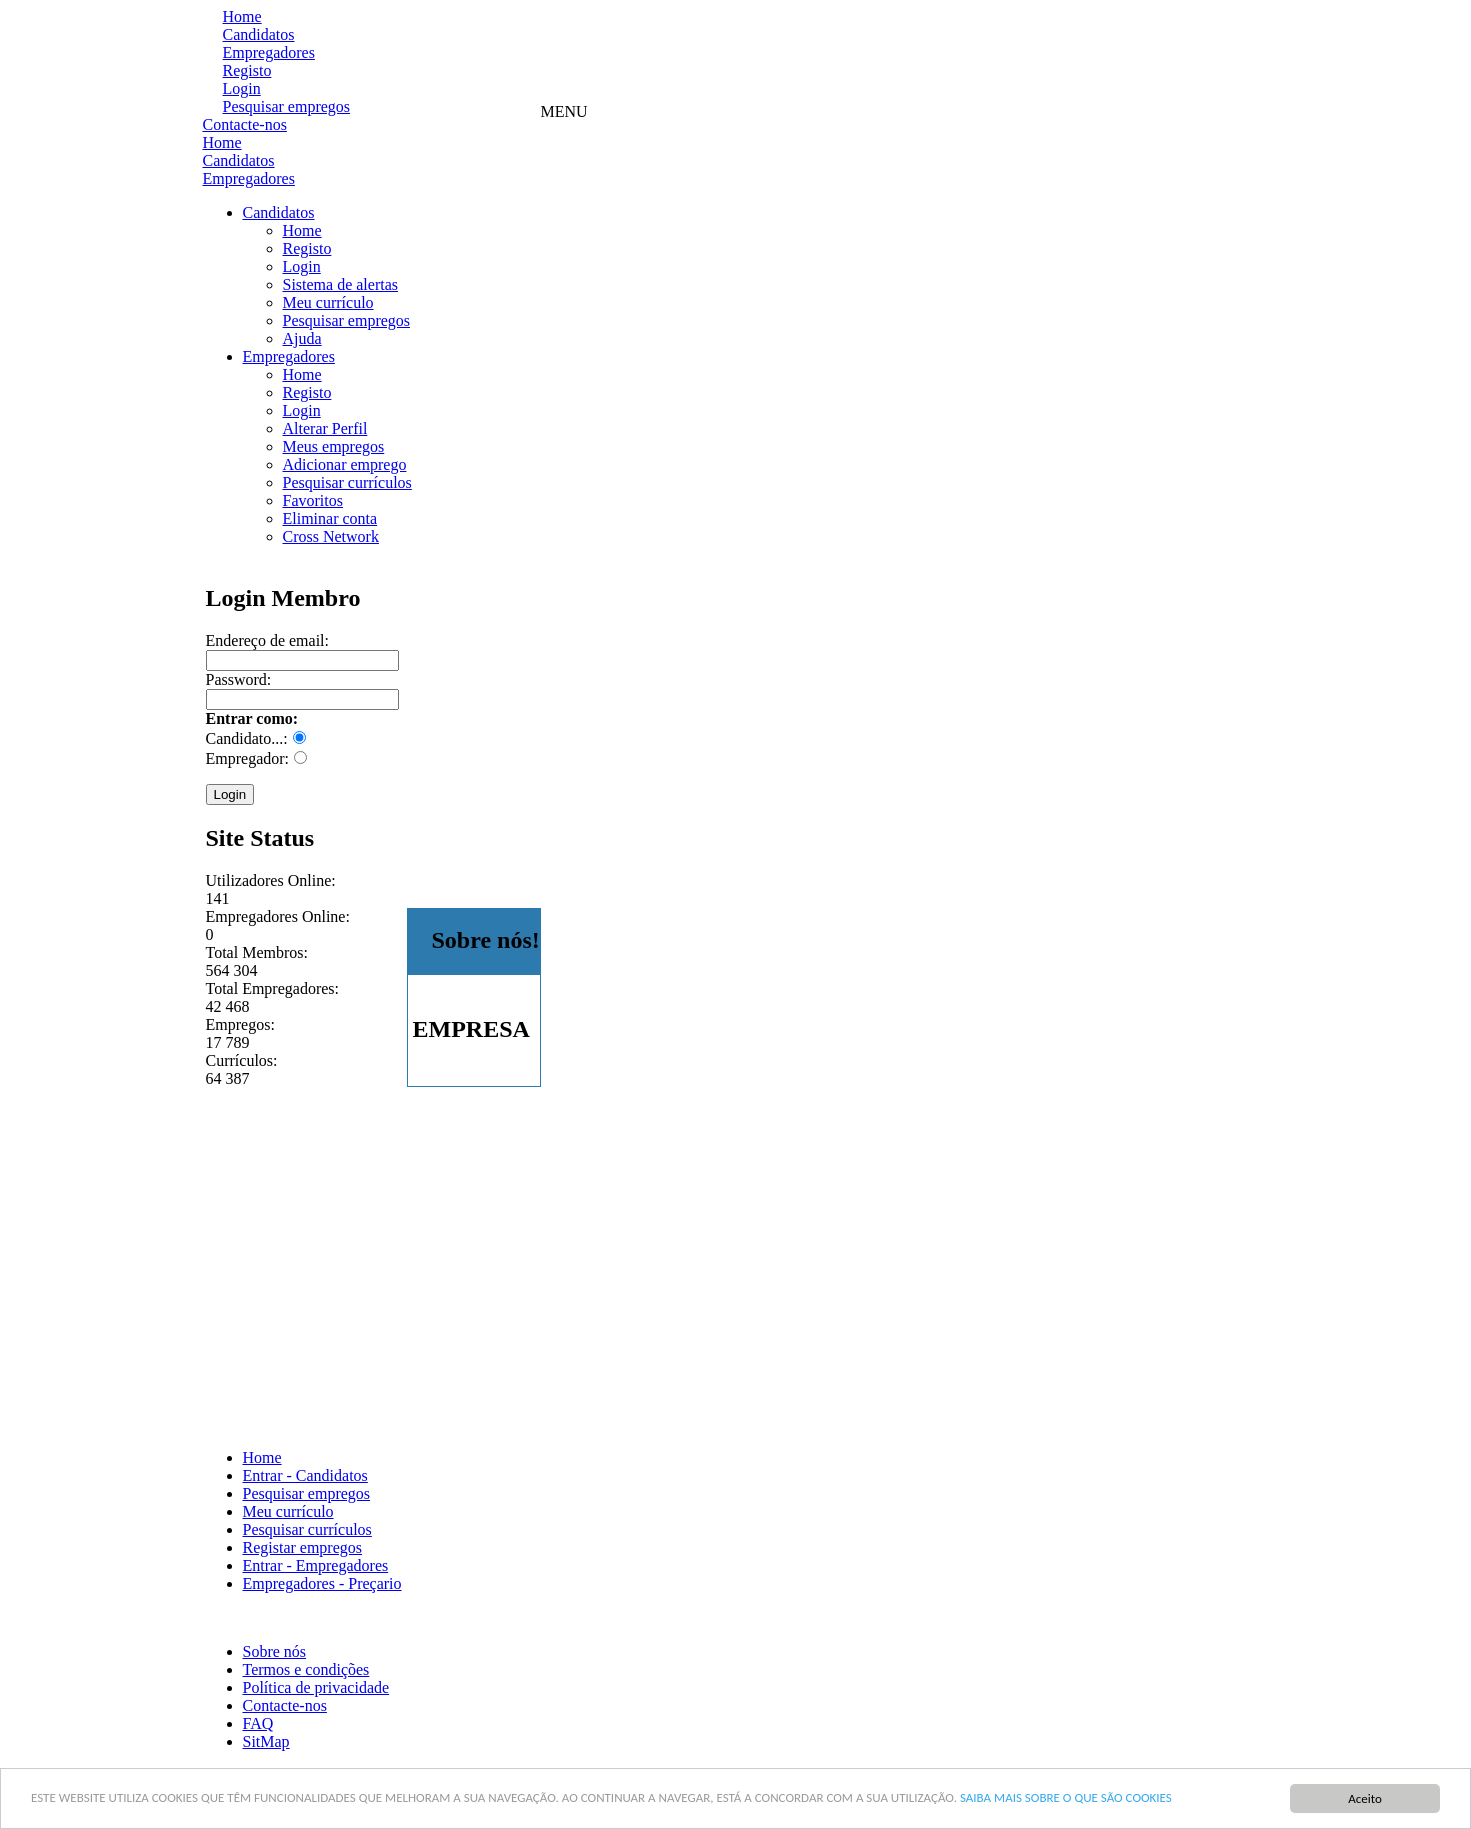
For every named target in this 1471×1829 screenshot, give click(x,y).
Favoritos (313, 500)
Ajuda (302, 338)
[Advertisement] (905, 58)
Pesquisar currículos (347, 482)
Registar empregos (303, 1547)
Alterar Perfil (325, 428)
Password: (239, 679)
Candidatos (259, 34)
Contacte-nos (245, 124)
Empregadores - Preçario (322, 1583)
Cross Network (331, 536)
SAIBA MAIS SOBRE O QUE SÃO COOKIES (1066, 1797)
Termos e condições (306, 1669)
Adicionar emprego (345, 464)
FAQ (258, 1723)
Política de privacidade (316, 1687)
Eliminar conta (330, 518)
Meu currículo (328, 302)
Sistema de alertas (341, 284)
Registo (247, 70)
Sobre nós (275, 1651)
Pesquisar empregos (287, 106)
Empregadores (269, 52)
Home (242, 16)
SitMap (266, 1741)
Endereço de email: (268, 640)
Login (242, 88)
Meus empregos (334, 446)
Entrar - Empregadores (316, 1565)
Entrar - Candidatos (305, 1475)
